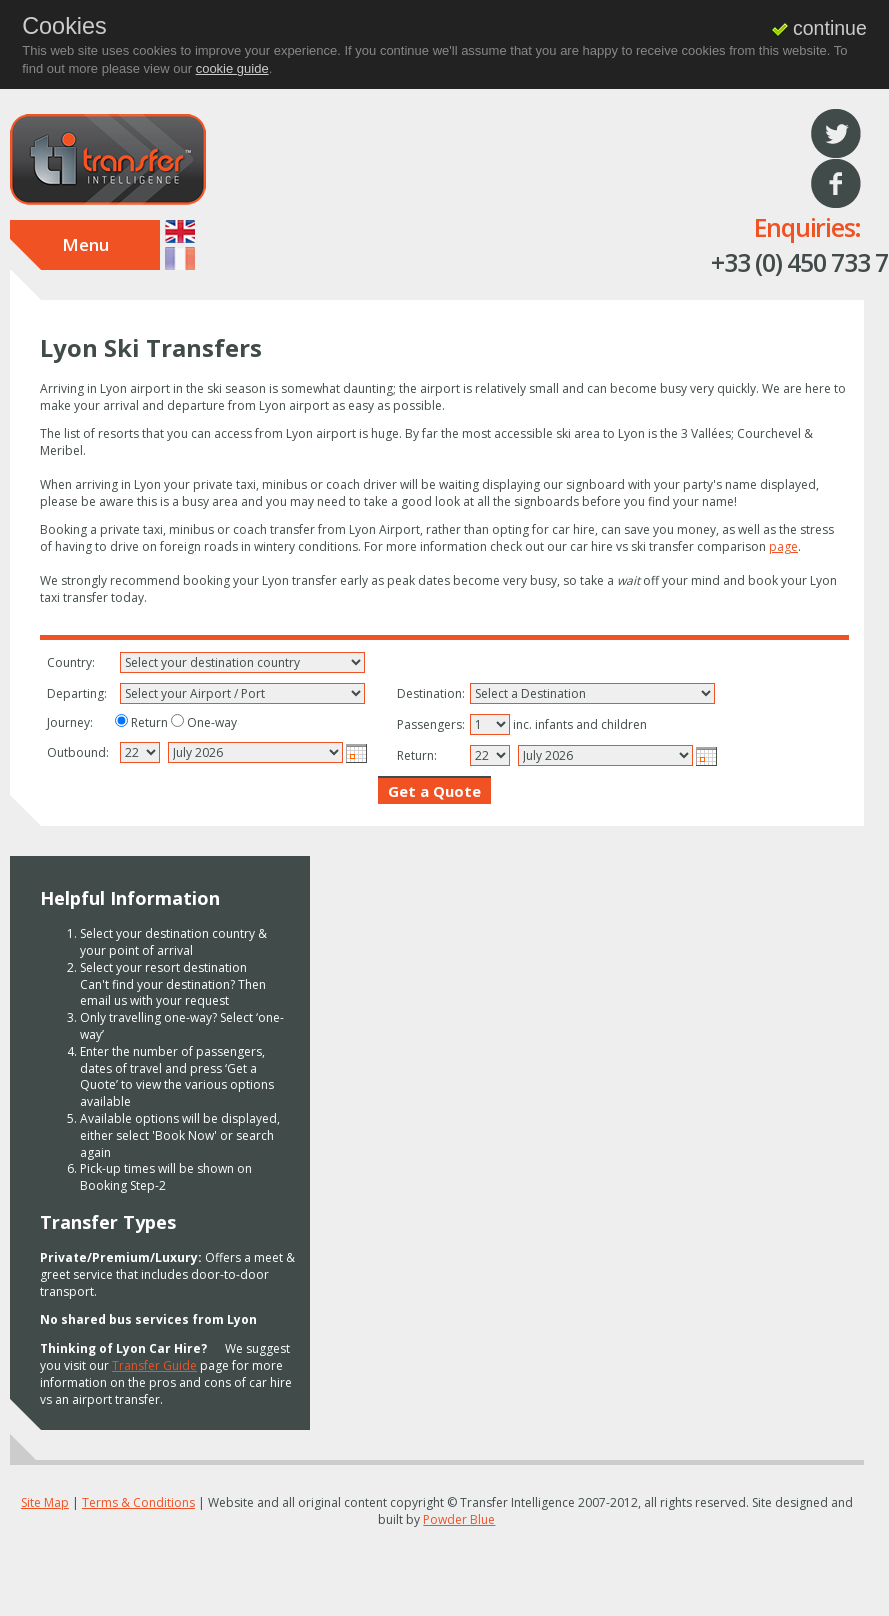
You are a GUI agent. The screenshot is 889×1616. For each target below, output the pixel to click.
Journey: (70, 723)
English (180, 231)
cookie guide (232, 68)
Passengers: (429, 725)
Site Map (45, 1502)
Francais (180, 258)
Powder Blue (459, 1519)
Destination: (429, 694)
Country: (71, 663)
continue (819, 28)
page (783, 546)
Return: (417, 756)
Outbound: (78, 753)
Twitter (836, 134)
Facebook (836, 184)
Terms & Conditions (138, 1502)
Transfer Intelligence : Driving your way (108, 159)
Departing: (77, 694)
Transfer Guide (154, 1365)
